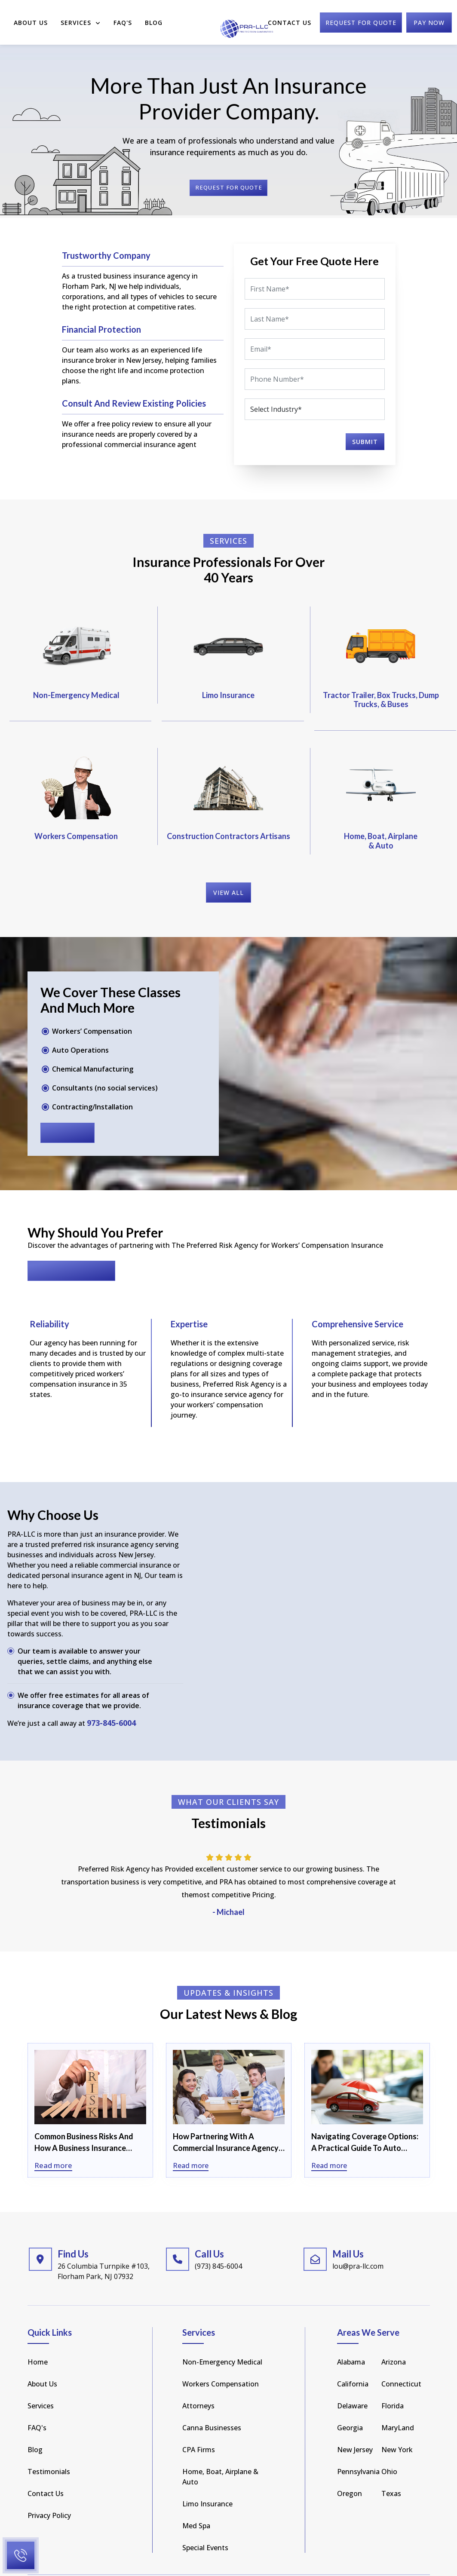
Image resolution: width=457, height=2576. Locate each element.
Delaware (352, 2383)
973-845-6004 (111, 1701)
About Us (31, 18)
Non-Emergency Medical (222, 2339)
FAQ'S (122, 18)
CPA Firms (198, 2427)
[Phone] (315, 379)
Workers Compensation (220, 2361)
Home (38, 2339)
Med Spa (196, 2503)
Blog (154, 18)
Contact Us (289, 18)
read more (67, 1111)
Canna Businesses (211, 2405)
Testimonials (49, 2449)
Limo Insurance (207, 2481)
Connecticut (401, 2361)
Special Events (205, 2525)
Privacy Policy (49, 2493)
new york (397, 2427)
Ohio (389, 2449)
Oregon (349, 2471)
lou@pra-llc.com (357, 2243)
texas (391, 2471)
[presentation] (288, 440)
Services (81, 18)
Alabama (351, 2339)
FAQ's (37, 2405)
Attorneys (198, 2383)
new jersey (355, 2427)
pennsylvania (358, 2449)
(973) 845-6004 (218, 2243)
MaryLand (397, 2405)
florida (392, 2383)
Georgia (350, 2405)
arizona (393, 2339)
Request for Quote (71, 1249)
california (352, 2361)
